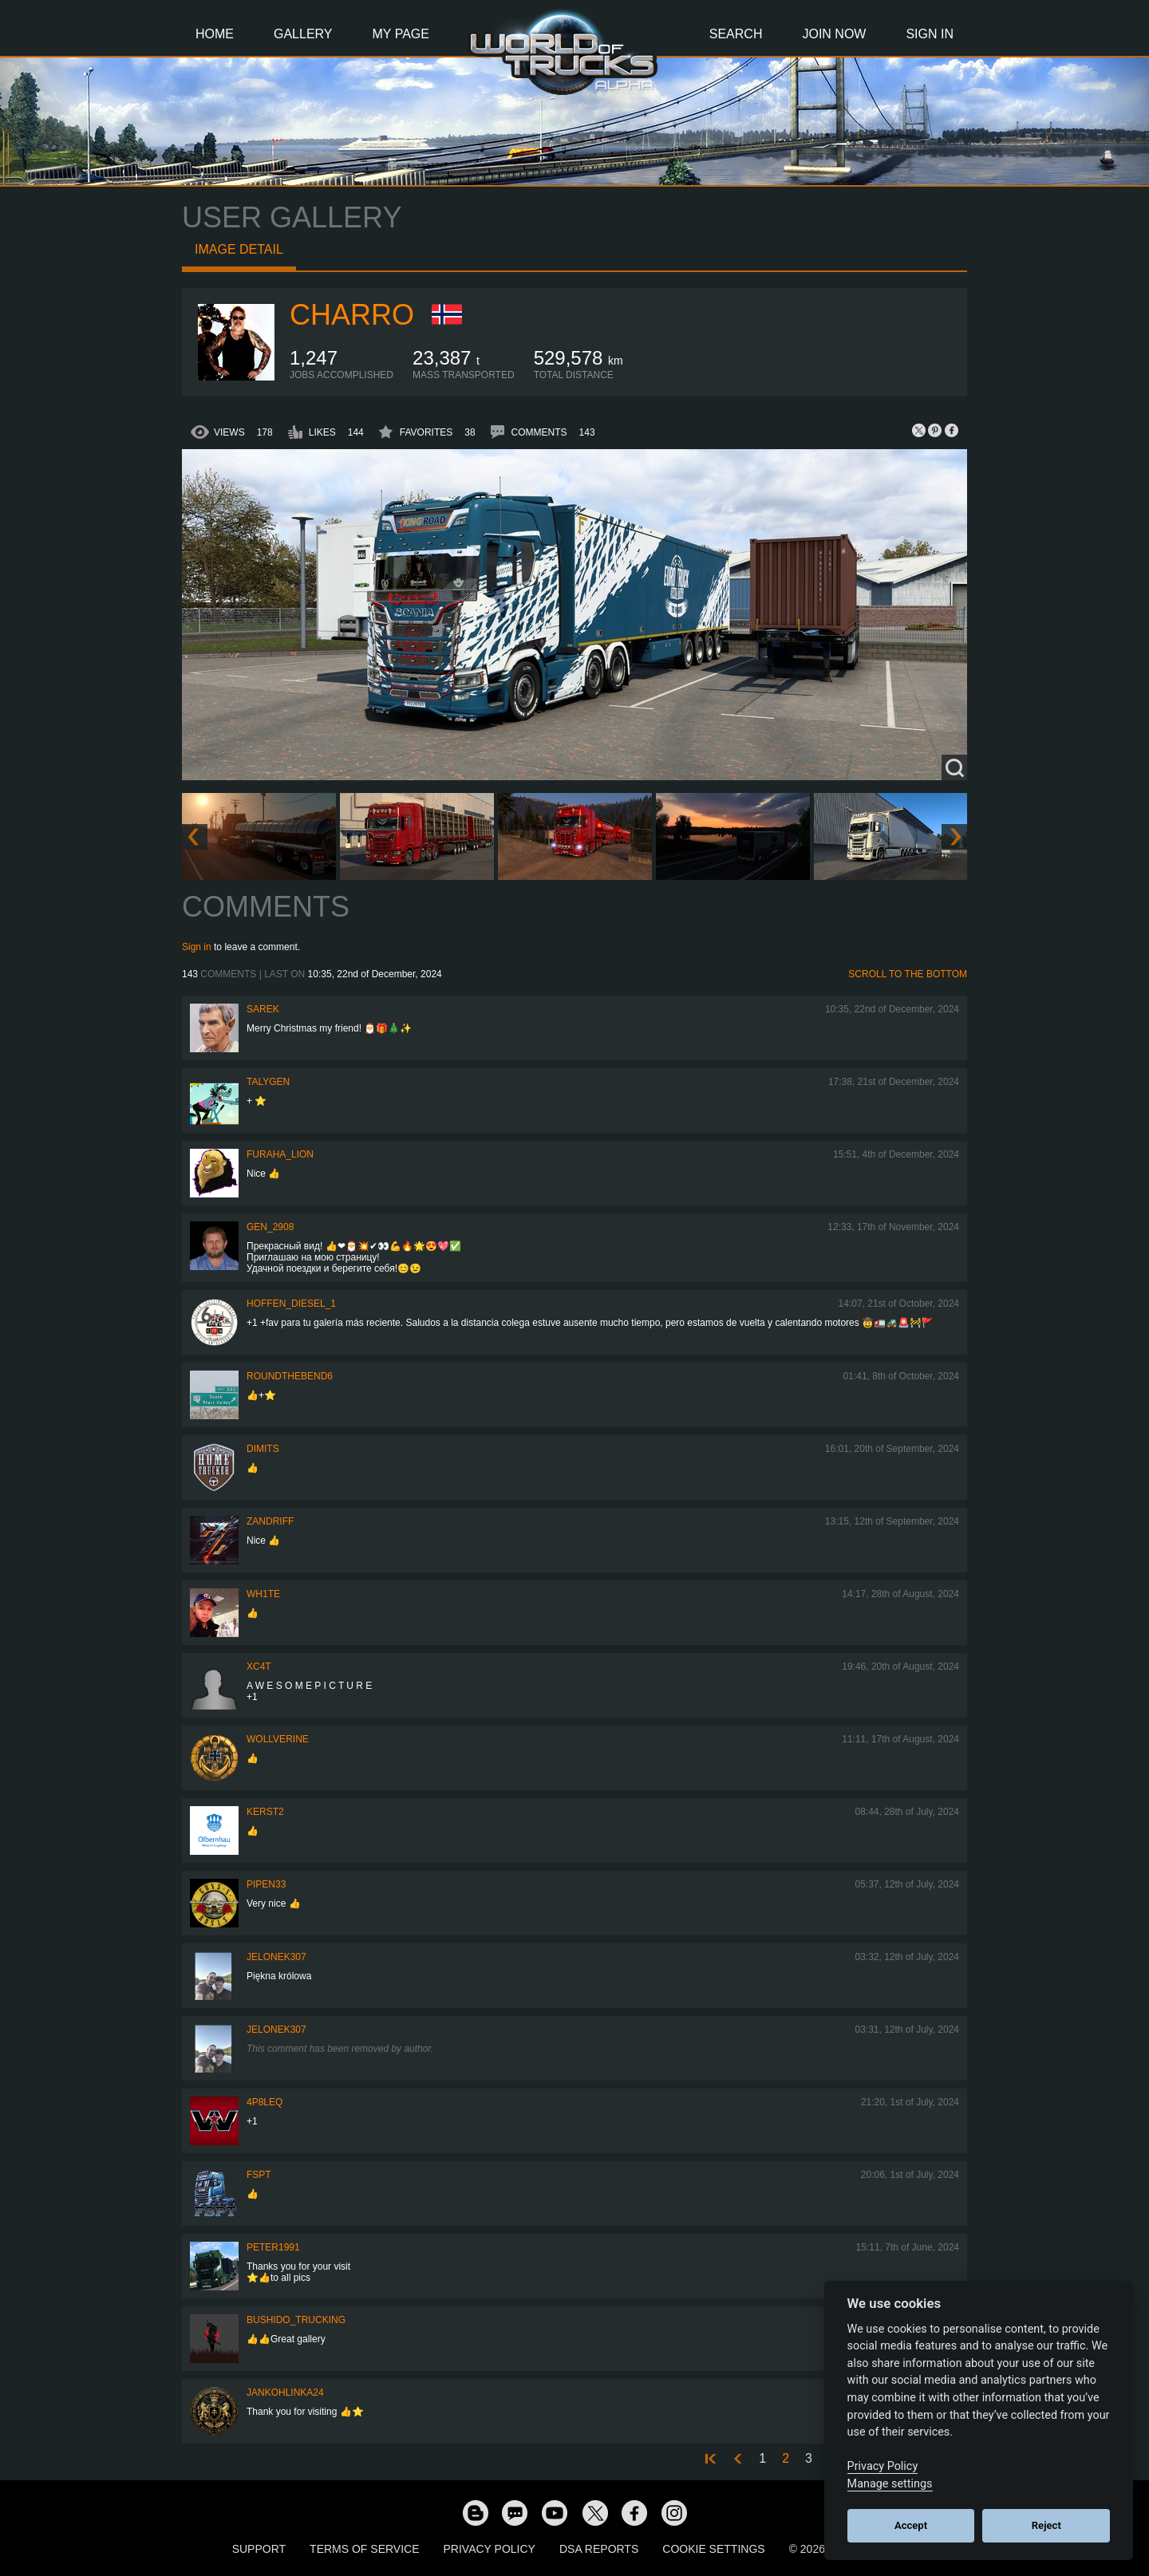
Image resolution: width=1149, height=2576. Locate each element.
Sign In (930, 34)
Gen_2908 (270, 1227)
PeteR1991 (273, 2247)
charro (352, 314)
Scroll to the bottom (907, 974)
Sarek (263, 1009)
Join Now (834, 34)
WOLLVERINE (278, 1739)
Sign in (196, 947)
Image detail (239, 249)
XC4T (259, 1666)
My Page (401, 34)
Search (736, 34)
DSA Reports (598, 2548)
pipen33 (266, 1884)
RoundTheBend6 (290, 1376)
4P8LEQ (264, 2102)
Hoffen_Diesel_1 (291, 1303)
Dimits (263, 1448)
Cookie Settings (713, 2548)
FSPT (259, 2174)
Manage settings (890, 2484)
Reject (1046, 2525)
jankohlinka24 (285, 2392)
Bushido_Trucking (296, 2320)
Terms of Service (364, 2548)
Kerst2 (265, 1811)
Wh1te (263, 1594)
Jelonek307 (276, 1957)
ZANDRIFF (270, 1521)
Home (214, 34)
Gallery (303, 34)
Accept (910, 2525)
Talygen (268, 1081)
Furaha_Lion (280, 1154)
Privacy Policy (489, 2548)
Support (259, 2548)
